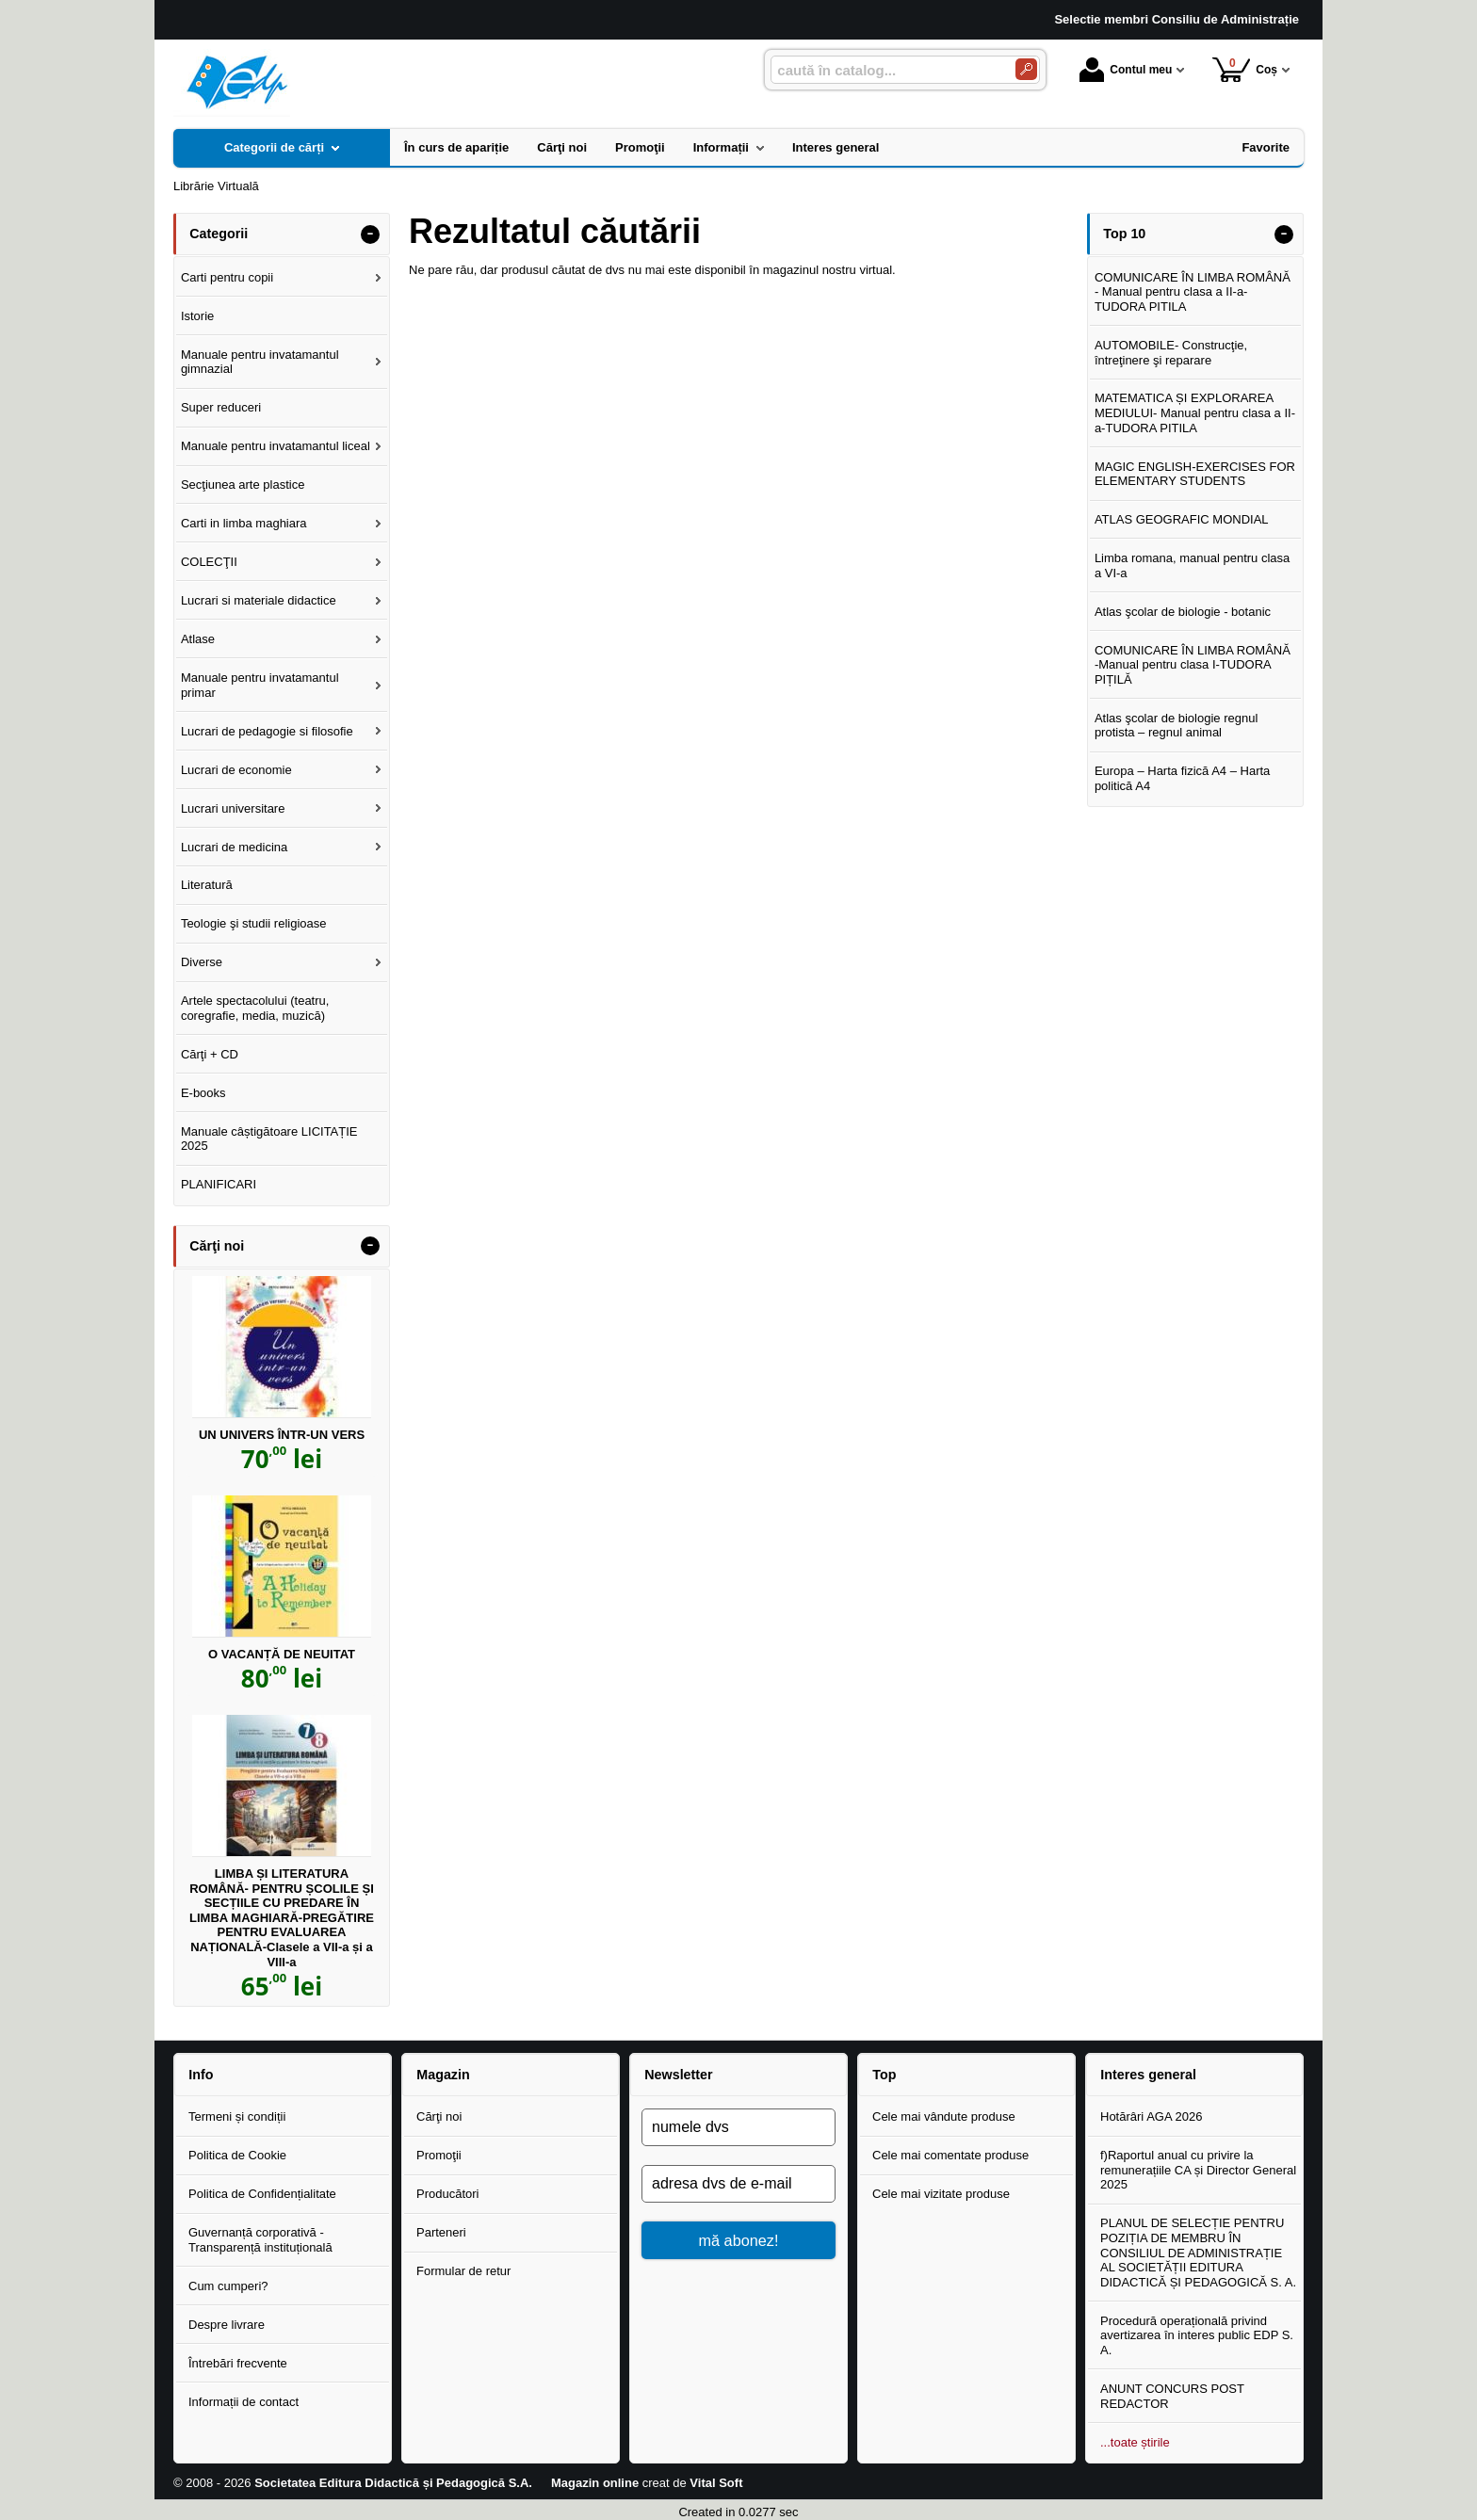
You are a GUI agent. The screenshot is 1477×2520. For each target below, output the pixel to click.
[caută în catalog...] (885, 70)
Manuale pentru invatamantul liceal (275, 446)
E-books (203, 1093)
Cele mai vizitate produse (941, 2194)
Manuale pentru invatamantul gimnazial (260, 362)
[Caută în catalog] (1026, 69)
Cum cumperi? (228, 2286)
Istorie (197, 316)
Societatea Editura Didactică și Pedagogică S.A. (393, 2483)
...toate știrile (1135, 2442)
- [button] (370, 234)
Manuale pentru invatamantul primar (260, 685)
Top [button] (884, 2074)
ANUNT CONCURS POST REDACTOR (1172, 2396)
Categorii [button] (218, 233)
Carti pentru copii (227, 277)
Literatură (207, 885)
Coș (1244, 69)
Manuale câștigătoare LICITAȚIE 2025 (269, 1139)
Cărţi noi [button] (216, 1245)
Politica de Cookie (237, 2155)
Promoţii (439, 2155)
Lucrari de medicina (234, 847)
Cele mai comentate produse (950, 2155)
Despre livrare (226, 2325)
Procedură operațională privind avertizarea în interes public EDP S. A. (1196, 2335)
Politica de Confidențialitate (262, 2194)
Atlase (198, 639)
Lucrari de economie (236, 770)
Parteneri (441, 2232)
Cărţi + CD (209, 1054)
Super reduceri (221, 407)
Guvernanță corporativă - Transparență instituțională (260, 2239)
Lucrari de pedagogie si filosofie (267, 731)
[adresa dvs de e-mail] (738, 2184)
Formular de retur (463, 2271)
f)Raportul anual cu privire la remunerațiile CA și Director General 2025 (1198, 2169)
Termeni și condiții (236, 2116)
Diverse (201, 962)
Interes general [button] (1148, 2074)
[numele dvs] (738, 2127)
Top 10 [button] (1124, 233)
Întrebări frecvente (237, 2363)
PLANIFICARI (218, 1184)
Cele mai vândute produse (943, 2116)
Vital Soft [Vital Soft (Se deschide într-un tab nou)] (716, 2483)
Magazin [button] (442, 2074)
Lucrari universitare (233, 808)
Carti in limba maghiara (244, 523)
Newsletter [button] (678, 2074)
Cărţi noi (439, 2116)
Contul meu (1125, 69)
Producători (447, 2194)
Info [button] (200, 2074)
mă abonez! (739, 2240)
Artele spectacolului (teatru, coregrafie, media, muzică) (255, 1008)
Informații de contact (243, 2402)
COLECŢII (209, 562)
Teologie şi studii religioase (254, 923)
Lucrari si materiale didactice (258, 600)
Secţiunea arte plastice (243, 484)
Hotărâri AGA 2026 (1151, 2116)
